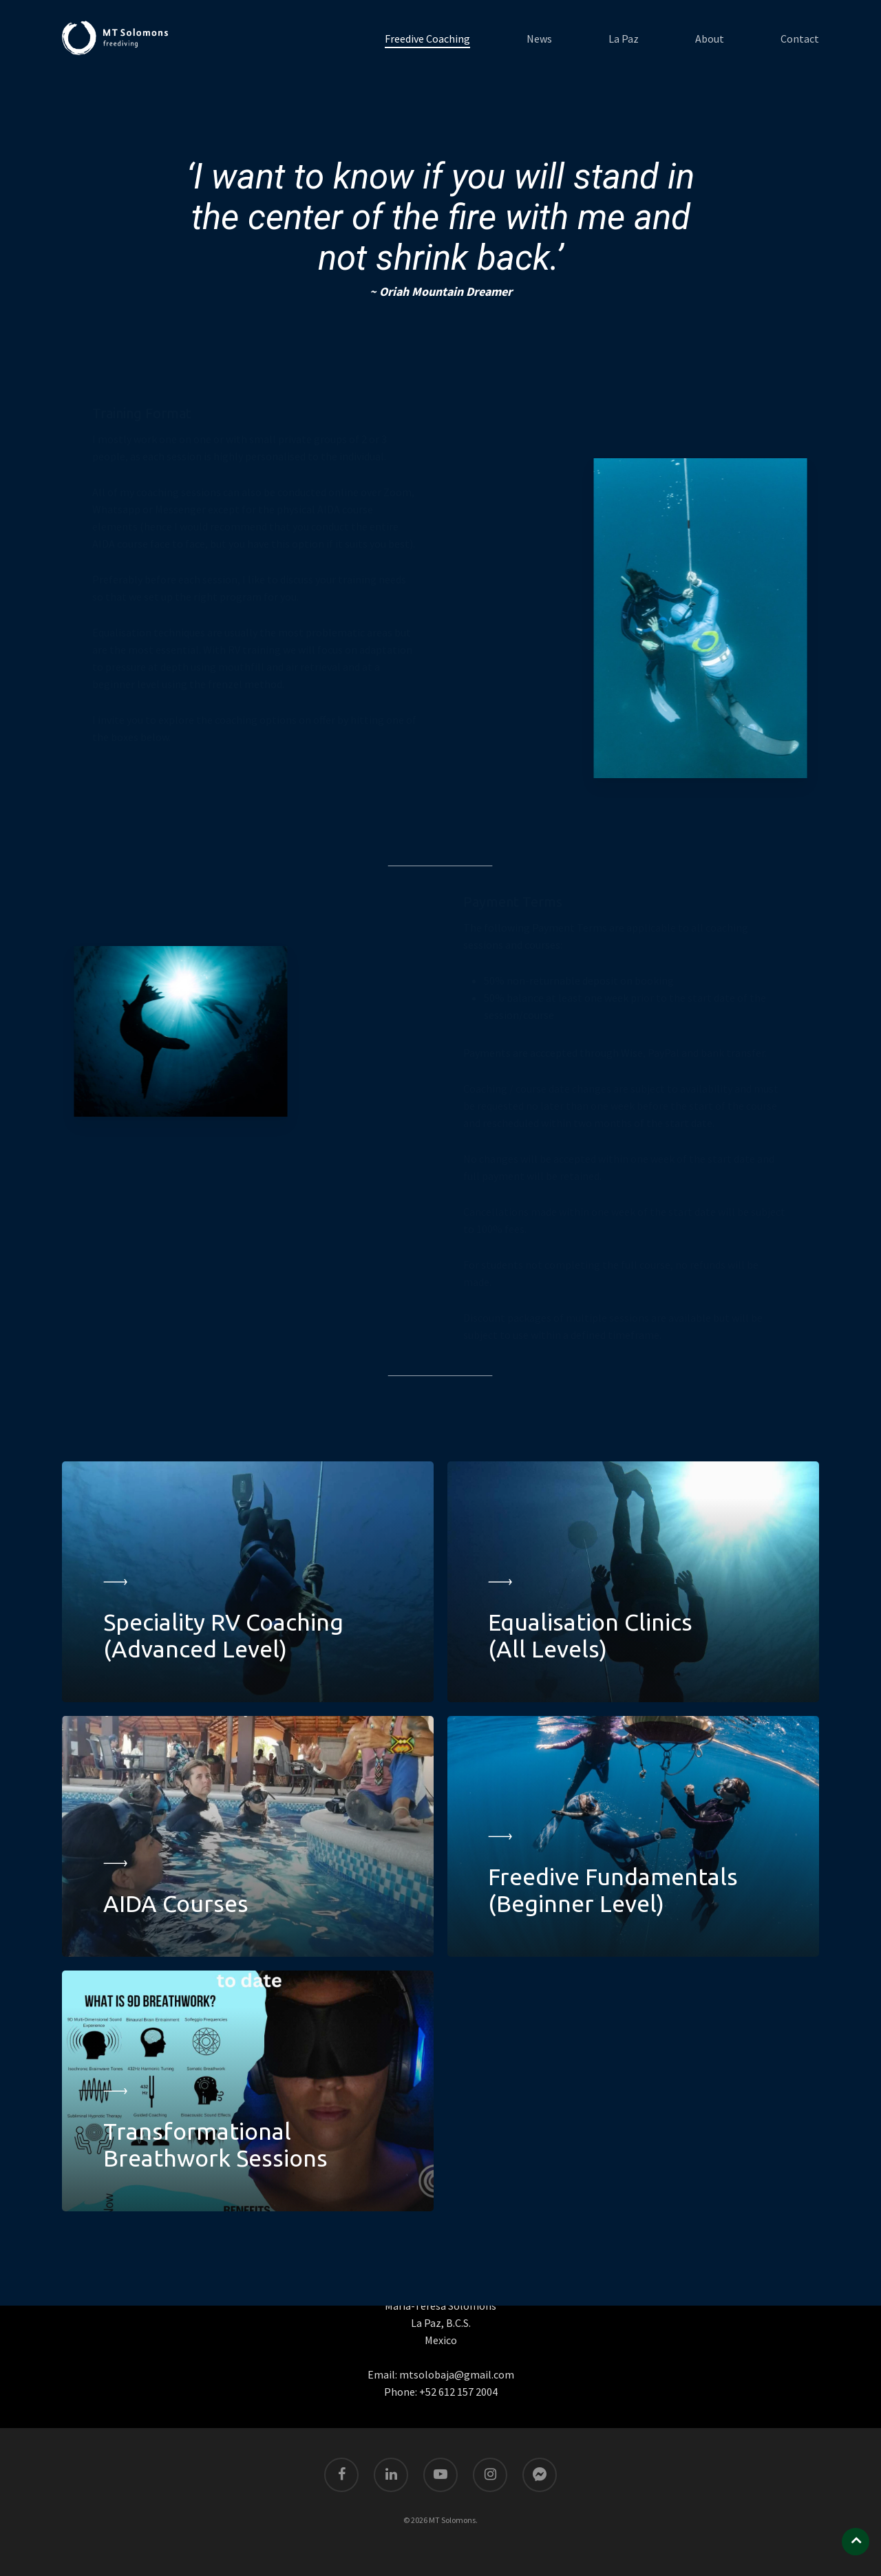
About (709, 38)
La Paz (623, 38)
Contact (800, 38)
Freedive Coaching (427, 38)
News (539, 38)
